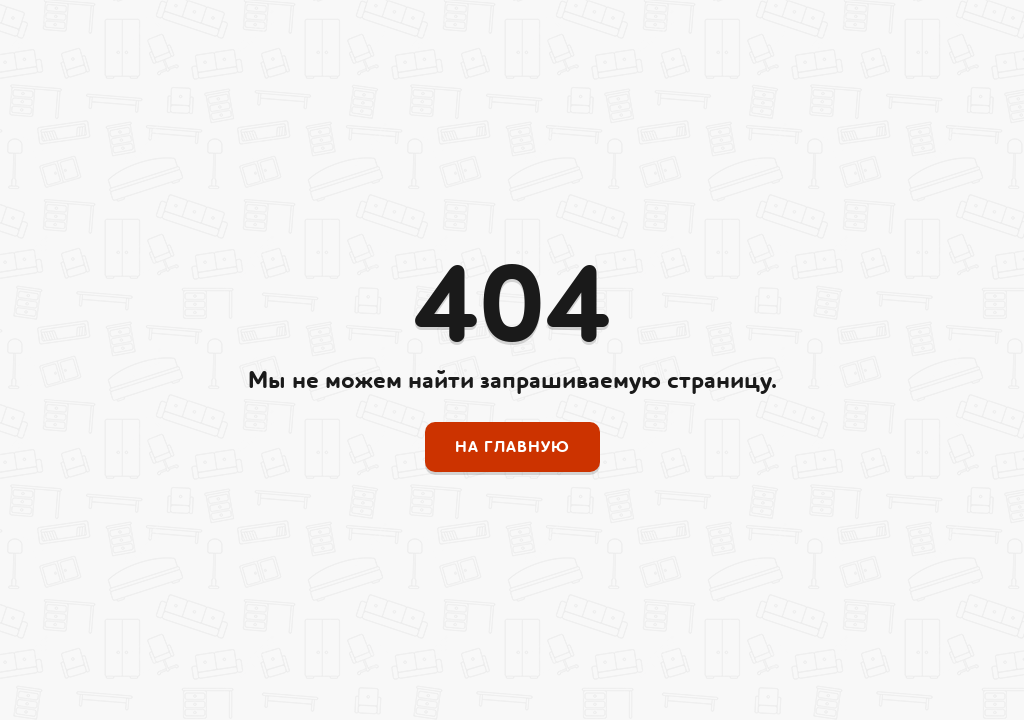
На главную (512, 447)
